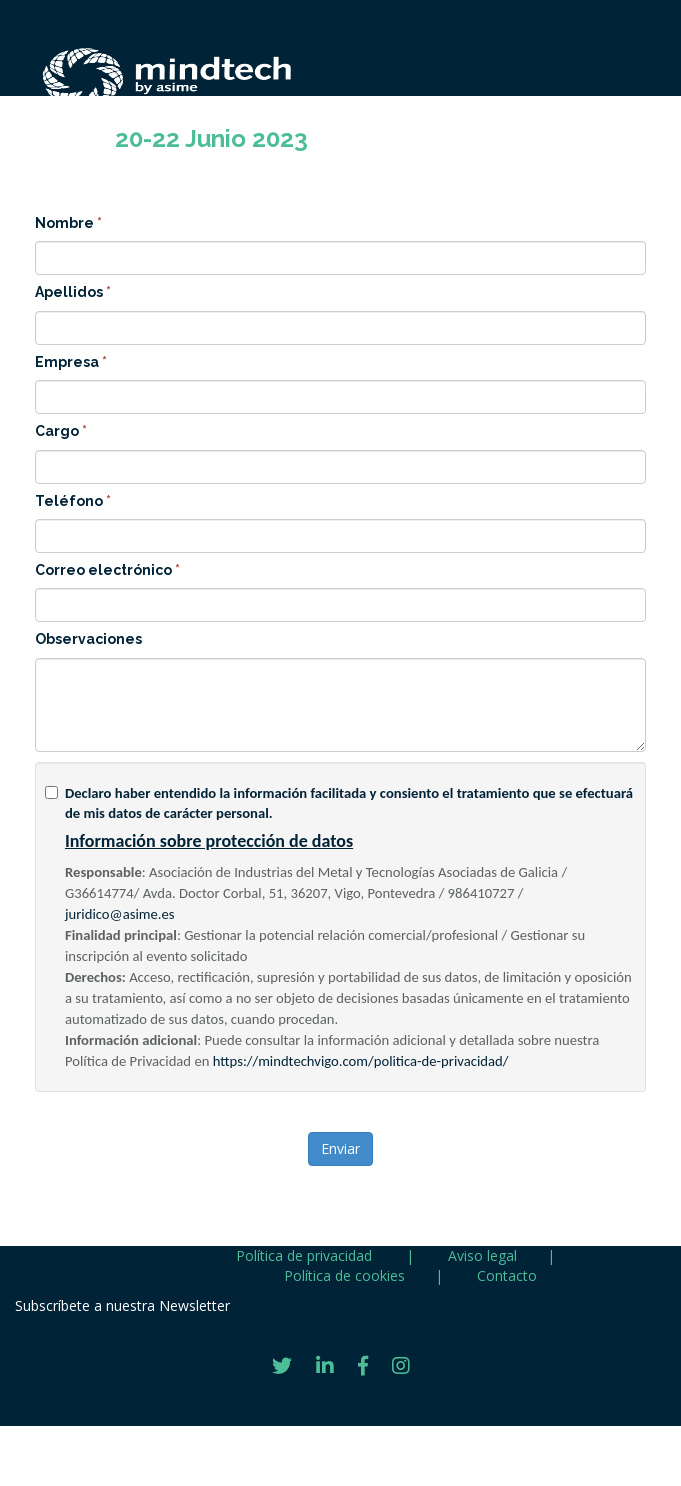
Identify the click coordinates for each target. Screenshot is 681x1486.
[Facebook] (363, 1366)
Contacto (507, 1275)
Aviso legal (482, 1255)
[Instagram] (401, 1366)
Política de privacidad (306, 1255)
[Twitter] (282, 1366)
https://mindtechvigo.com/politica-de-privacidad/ (361, 1061)
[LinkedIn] (325, 1366)
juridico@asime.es (120, 914)
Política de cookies (344, 1275)
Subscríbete (52, 1335)
